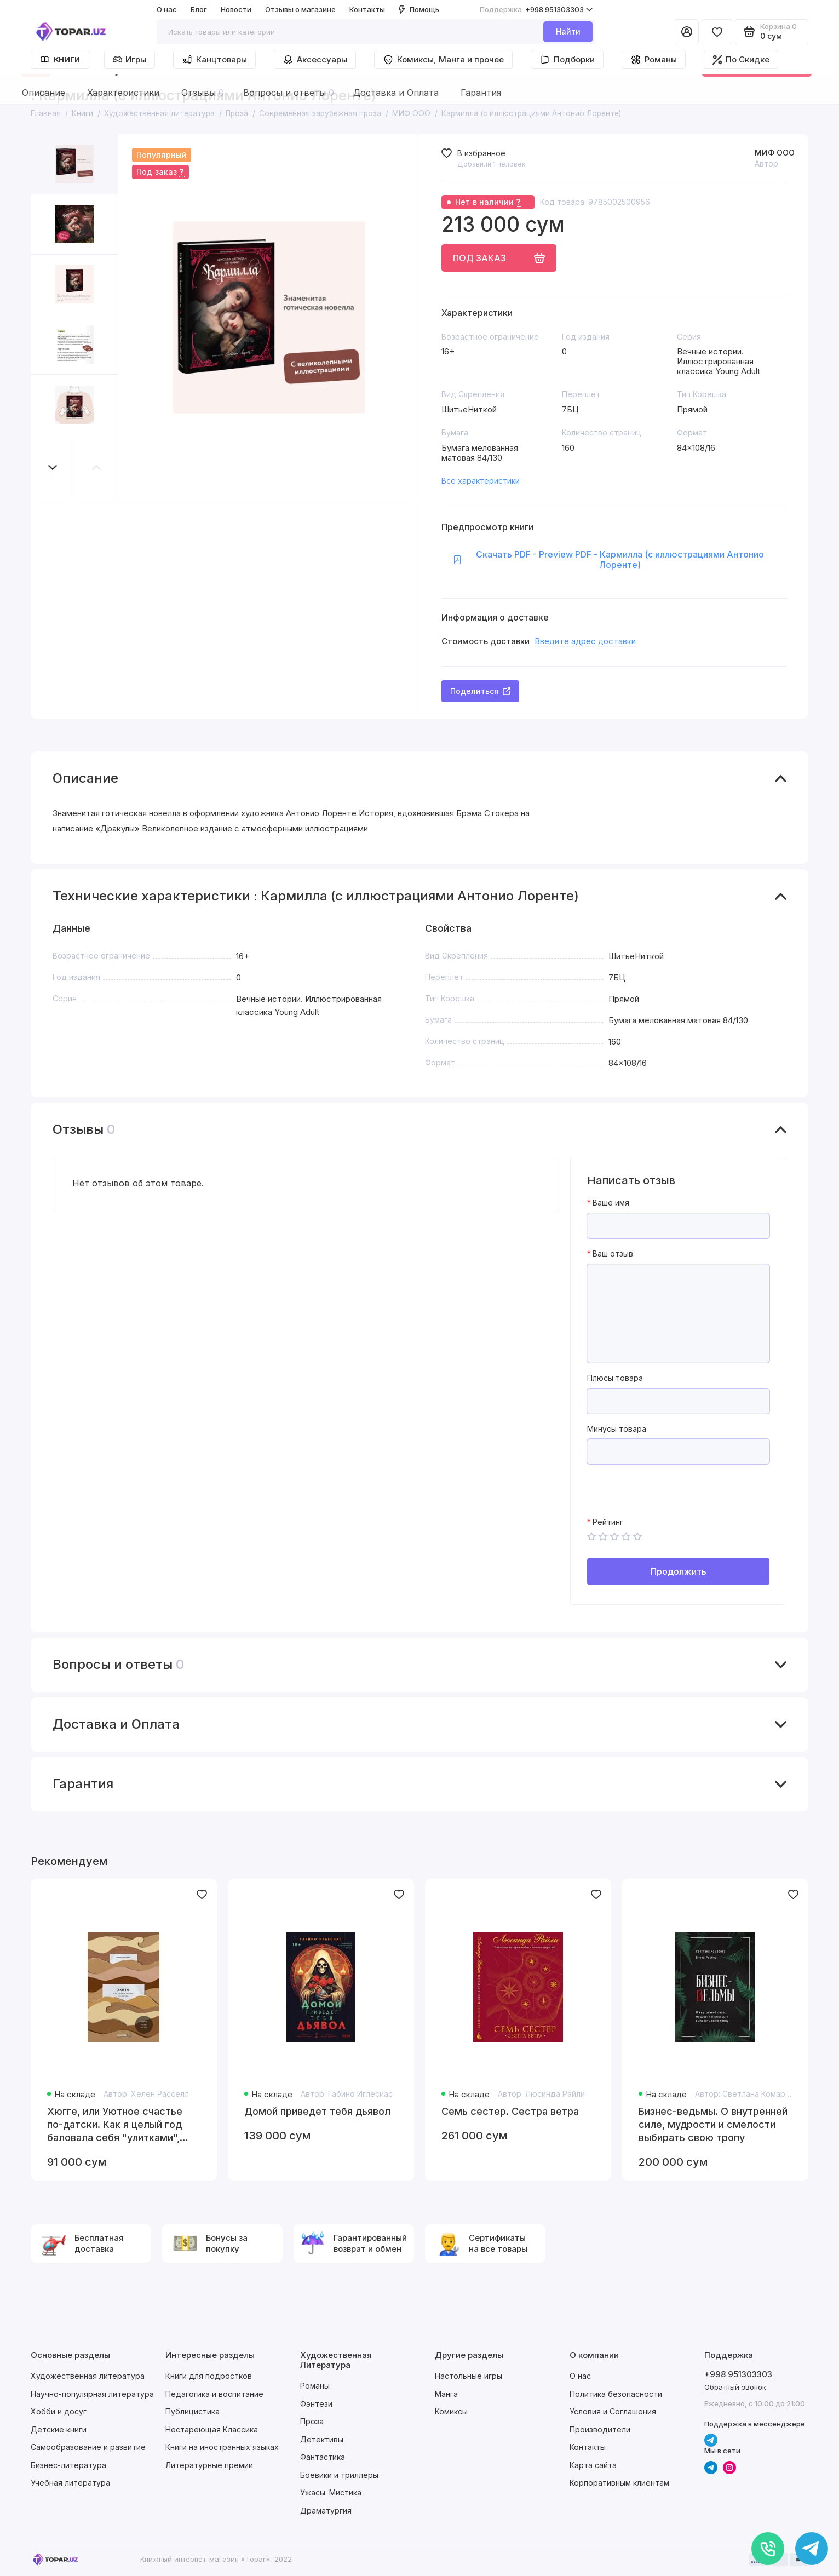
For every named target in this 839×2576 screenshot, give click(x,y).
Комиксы (451, 2411)
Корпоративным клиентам (619, 2482)
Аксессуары (315, 59)
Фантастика (322, 2457)
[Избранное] (717, 31)
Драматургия (326, 2510)
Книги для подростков (208, 2375)
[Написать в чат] (811, 2548)
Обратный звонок (735, 2387)
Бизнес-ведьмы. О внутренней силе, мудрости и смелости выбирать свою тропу (713, 2124)
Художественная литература (88, 2375)
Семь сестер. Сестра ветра (510, 2111)
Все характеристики (480, 480)
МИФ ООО (775, 152)
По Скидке (740, 59)
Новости (236, 9)
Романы (653, 59)
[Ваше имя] (678, 1225)
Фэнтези (316, 2403)
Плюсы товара (615, 1378)
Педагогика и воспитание (214, 2394)
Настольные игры (468, 2375)
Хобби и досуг (59, 2411)
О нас (167, 9)
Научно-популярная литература (92, 2394)
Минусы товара (616, 1429)
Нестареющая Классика (211, 2429)
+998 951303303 (536, 9)
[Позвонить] (767, 2548)
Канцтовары (214, 59)
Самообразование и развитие (88, 2447)
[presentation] (670, 1496)
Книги (60, 59)
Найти (568, 31)
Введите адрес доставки (585, 641)
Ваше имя (611, 1202)
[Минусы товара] (678, 1451)
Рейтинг (608, 1522)
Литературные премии (209, 2465)
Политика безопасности (616, 2394)
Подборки (567, 59)
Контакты (367, 9)
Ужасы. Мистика (330, 2492)
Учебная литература (70, 2482)
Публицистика (192, 2411)
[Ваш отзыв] (678, 1313)
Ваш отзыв (613, 1253)
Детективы (321, 2439)
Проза (312, 2421)
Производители (600, 2429)
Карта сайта (593, 2465)
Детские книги (59, 2429)
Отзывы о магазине (300, 9)
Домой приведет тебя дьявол (317, 2111)
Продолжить (678, 1571)
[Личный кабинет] (687, 31)
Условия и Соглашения (613, 2411)
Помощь (419, 9)
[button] (52, 467)
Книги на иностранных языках (222, 2447)
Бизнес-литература (68, 2465)
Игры (129, 59)
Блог (199, 9)
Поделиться (480, 691)
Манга (446, 2394)
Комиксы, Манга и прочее (443, 59)
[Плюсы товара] (678, 1401)
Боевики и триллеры (339, 2475)
